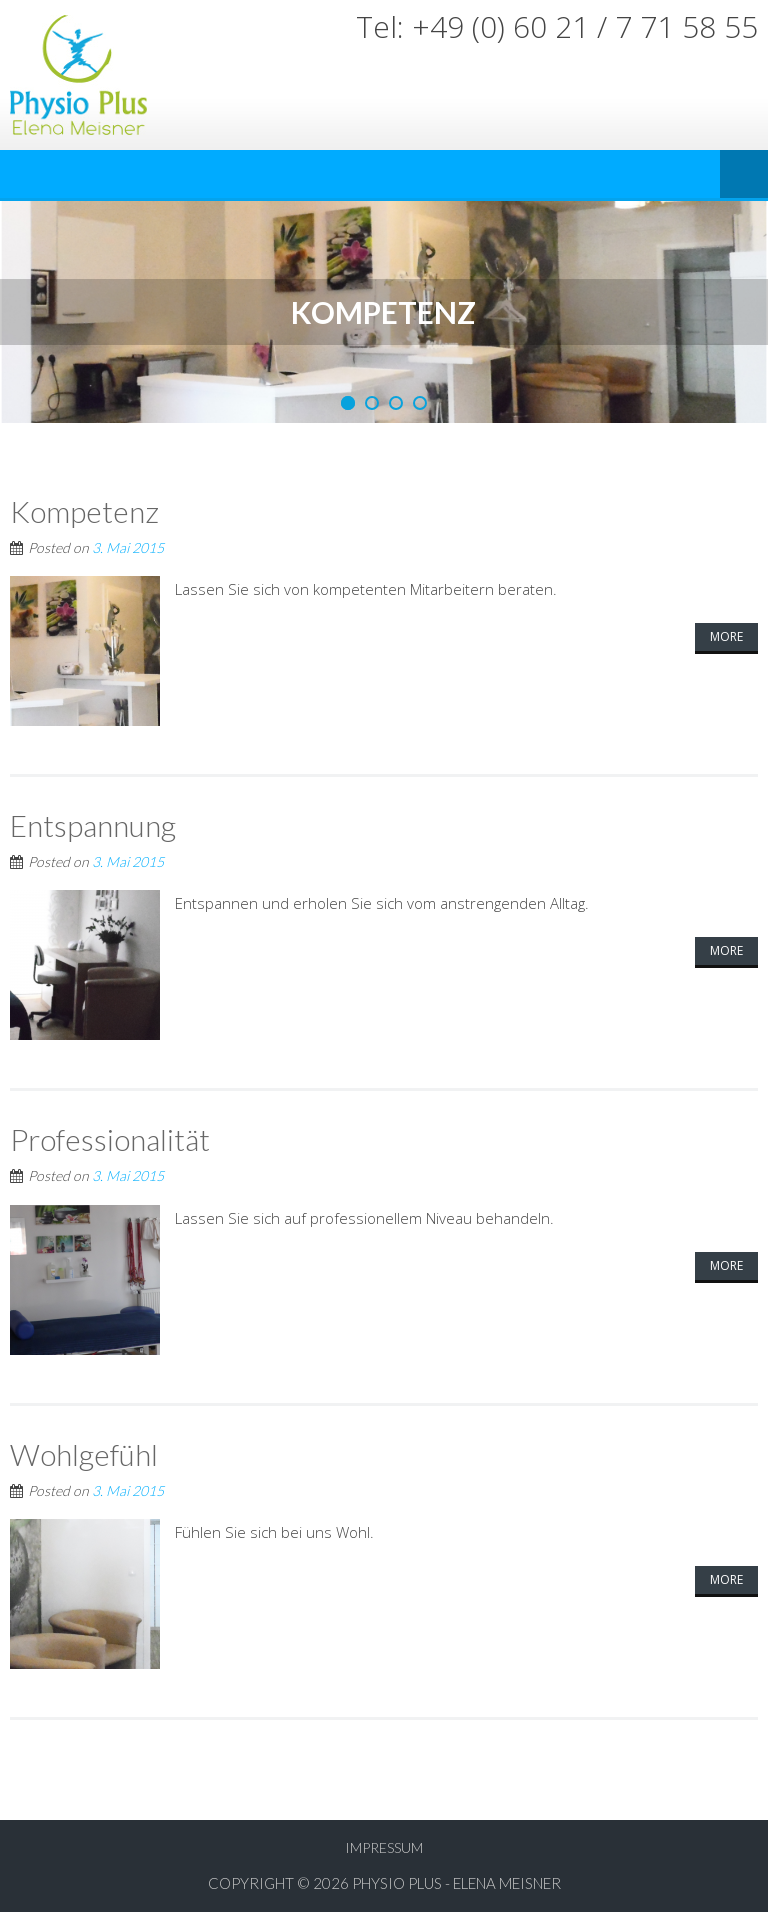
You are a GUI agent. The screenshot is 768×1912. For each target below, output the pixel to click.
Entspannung (93, 825)
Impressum (384, 1847)
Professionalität (110, 1139)
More (726, 636)
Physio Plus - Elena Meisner (456, 1883)
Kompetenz (84, 511)
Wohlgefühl (84, 1454)
